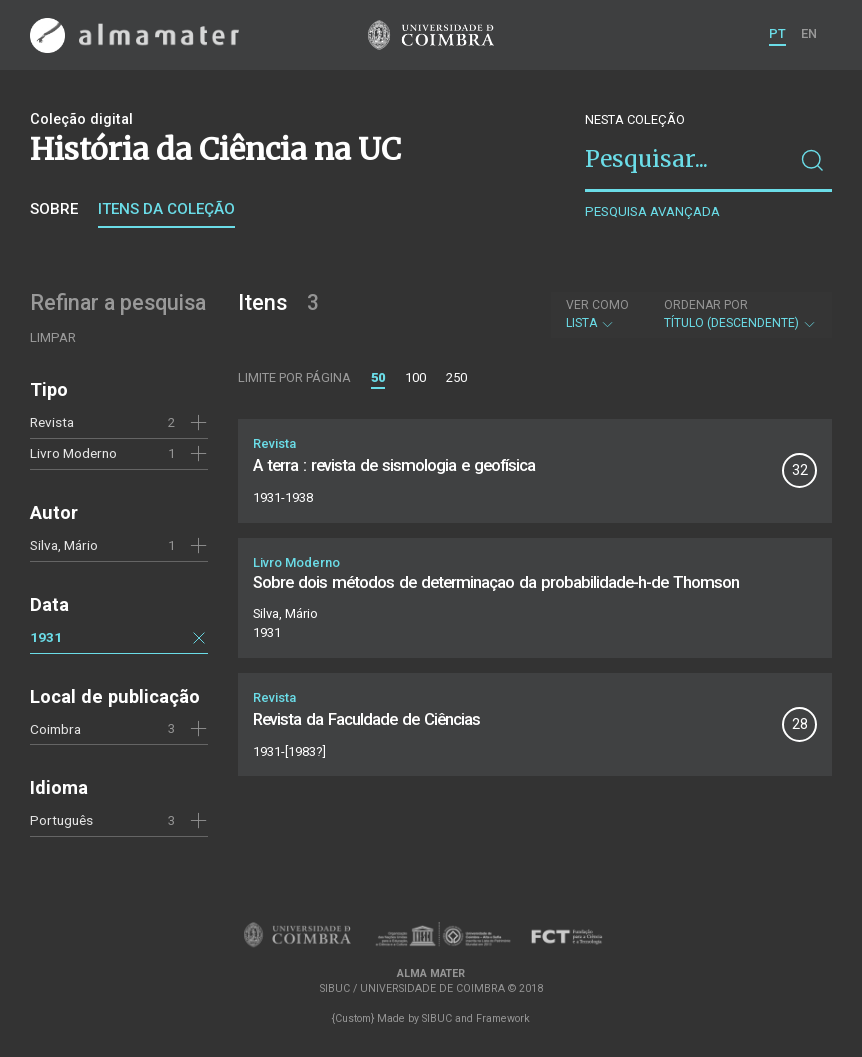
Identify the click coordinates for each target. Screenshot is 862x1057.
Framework (503, 1018)
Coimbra (55, 729)
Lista (597, 314)
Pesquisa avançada (652, 211)
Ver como (597, 305)
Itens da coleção (166, 209)
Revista (52, 422)
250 (456, 377)
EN (809, 33)
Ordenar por (706, 305)
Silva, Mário (64, 545)
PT (777, 33)
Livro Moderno (73, 453)
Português (61, 820)
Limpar (53, 337)
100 (415, 377)
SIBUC (437, 1018)
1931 (46, 637)
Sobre (54, 209)
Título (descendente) (740, 314)
